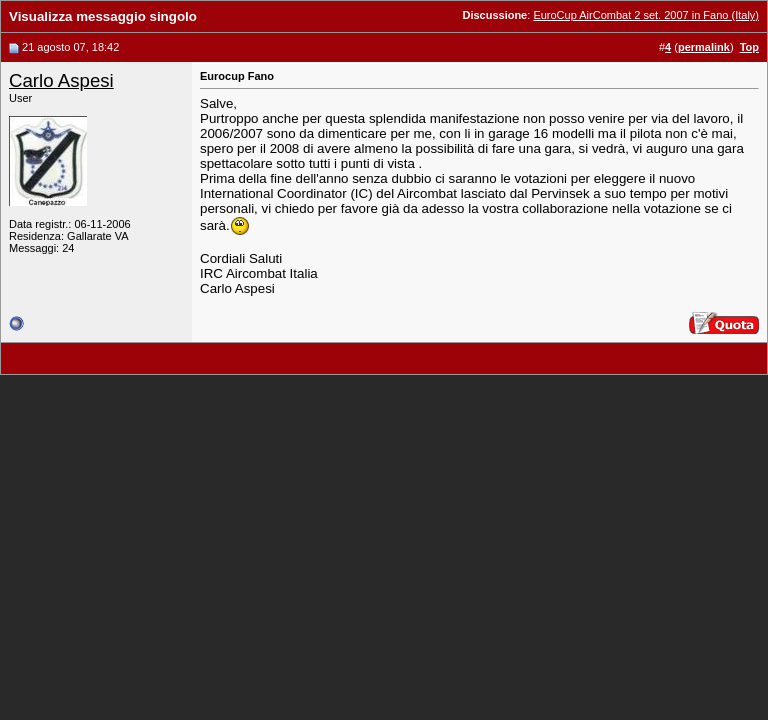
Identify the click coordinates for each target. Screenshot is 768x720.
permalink (704, 47)
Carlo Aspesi (61, 80)
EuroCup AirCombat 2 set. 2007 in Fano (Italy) (646, 15)
